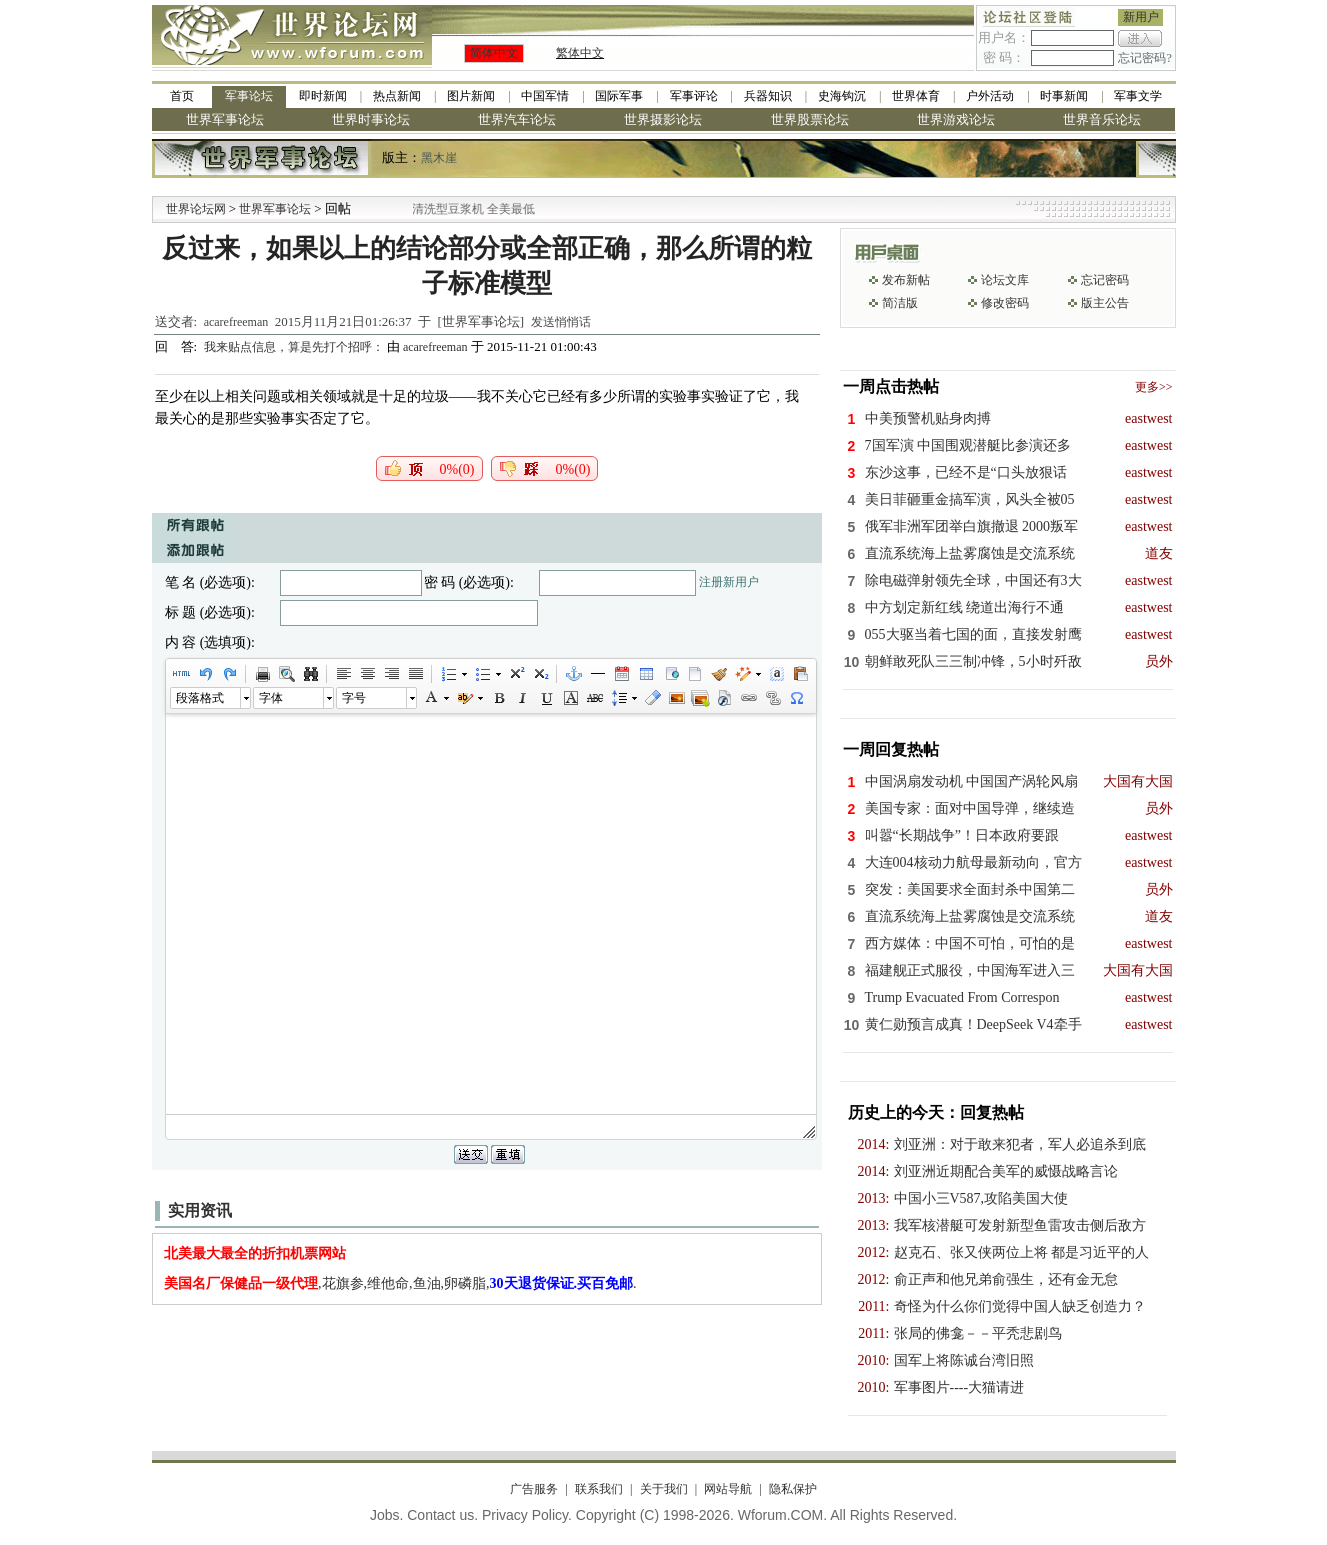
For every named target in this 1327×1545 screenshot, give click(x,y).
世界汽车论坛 (517, 119)
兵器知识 (768, 96)
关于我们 (664, 1489)
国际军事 (619, 96)
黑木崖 (439, 158)
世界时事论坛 (371, 119)
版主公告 (1105, 303)
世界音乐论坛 (1102, 119)
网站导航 (728, 1489)
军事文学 (1138, 96)
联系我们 (599, 1489)
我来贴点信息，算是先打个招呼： (295, 347)
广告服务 (534, 1489)
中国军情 (545, 96)
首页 (182, 96)
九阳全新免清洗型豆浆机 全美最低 (468, 209)
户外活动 (990, 96)
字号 (354, 698)
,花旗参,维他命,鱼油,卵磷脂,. (400, 1283)
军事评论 (694, 96)
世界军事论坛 (225, 119)
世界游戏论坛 (956, 119)
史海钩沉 (842, 96)
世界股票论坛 (810, 119)
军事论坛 (249, 96)
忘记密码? (1144, 58)
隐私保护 (793, 1489)
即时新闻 (323, 96)
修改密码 (1005, 303)
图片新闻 (471, 96)
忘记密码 (1105, 280)
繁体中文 (580, 53)
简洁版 (900, 303)
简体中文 (494, 53)
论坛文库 (1005, 280)
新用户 (1141, 17)
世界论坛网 (196, 209)
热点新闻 (397, 96)
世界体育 (916, 96)
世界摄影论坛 (663, 119)
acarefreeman (236, 322)
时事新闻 (1064, 96)
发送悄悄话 (561, 322)
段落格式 (200, 698)
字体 (271, 698)
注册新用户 (729, 582)
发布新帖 (906, 280)
